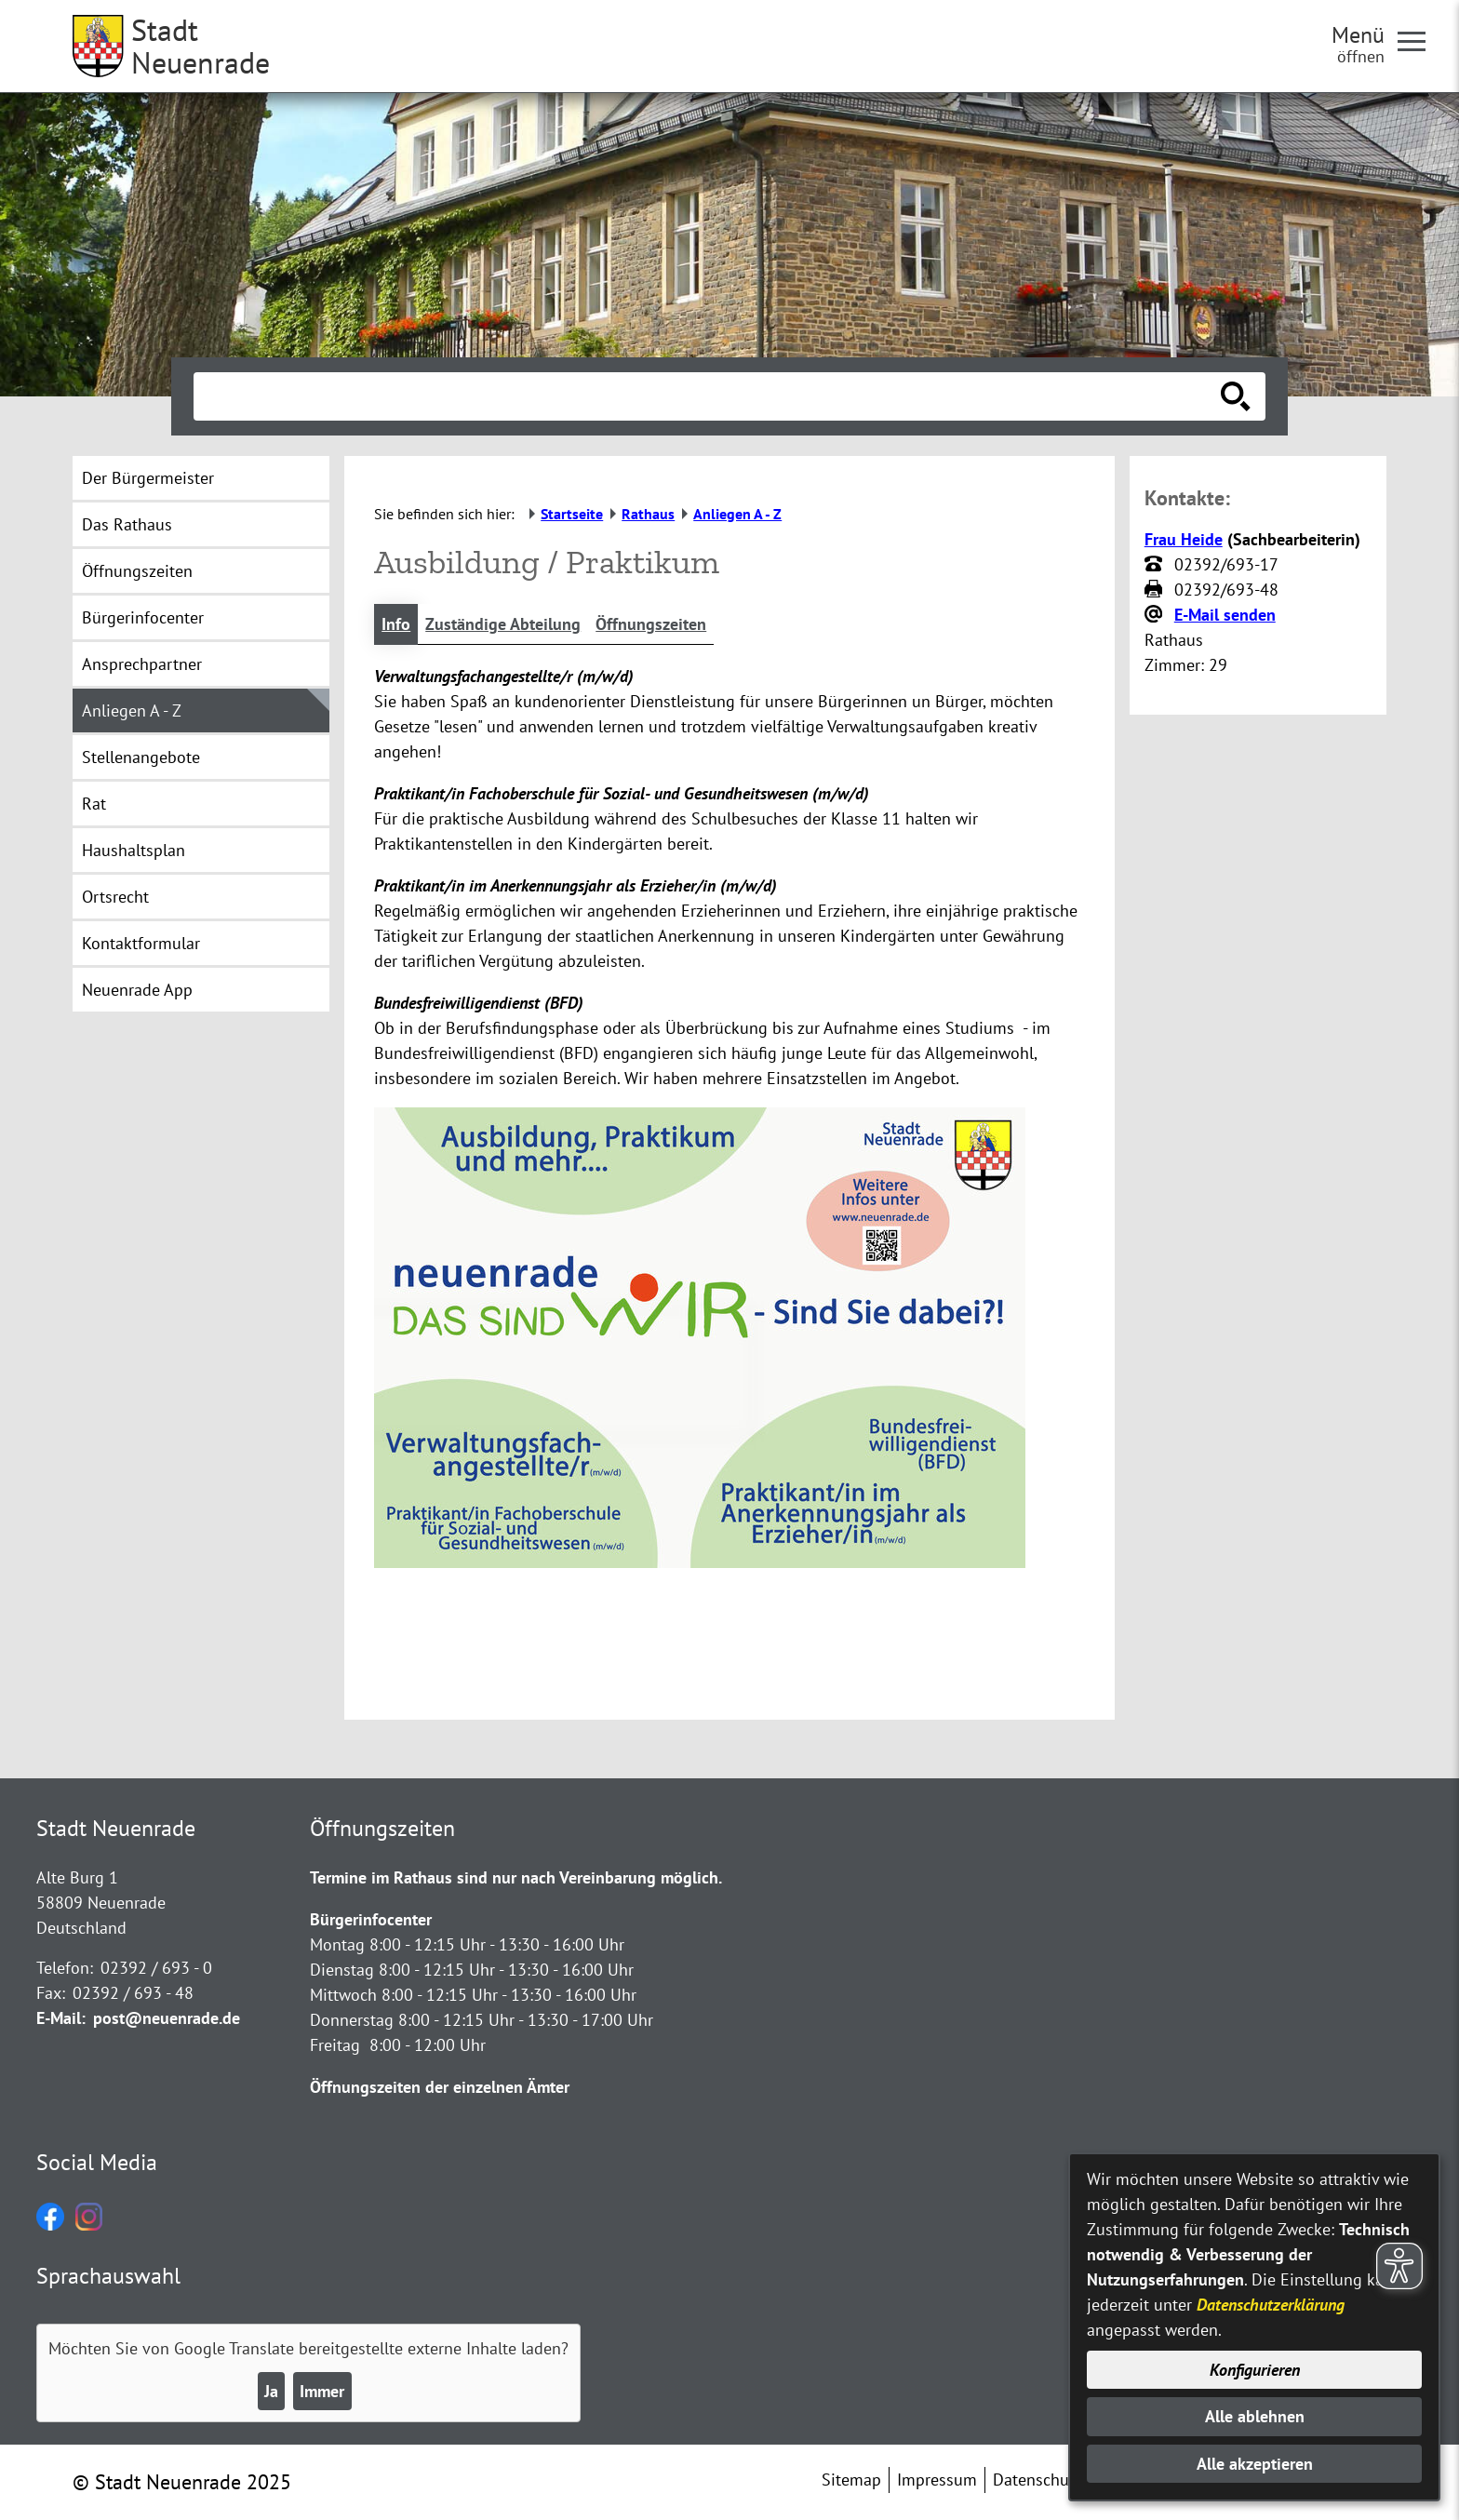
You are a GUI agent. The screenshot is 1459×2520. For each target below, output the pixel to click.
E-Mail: (61, 2018)
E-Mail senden (1225, 614)
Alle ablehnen (1255, 2416)
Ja (271, 2391)
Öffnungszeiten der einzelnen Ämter (439, 2087)
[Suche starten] (1236, 396)
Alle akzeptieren (1255, 2463)
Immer (322, 2391)
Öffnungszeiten (651, 624)
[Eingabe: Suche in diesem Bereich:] (709, 396)
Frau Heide (1183, 539)
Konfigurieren (1255, 2369)
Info (395, 624)
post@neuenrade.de (166, 2018)
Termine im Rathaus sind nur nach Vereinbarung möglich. (516, 1877)
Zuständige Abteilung (503, 624)
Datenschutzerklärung (1271, 2304)
